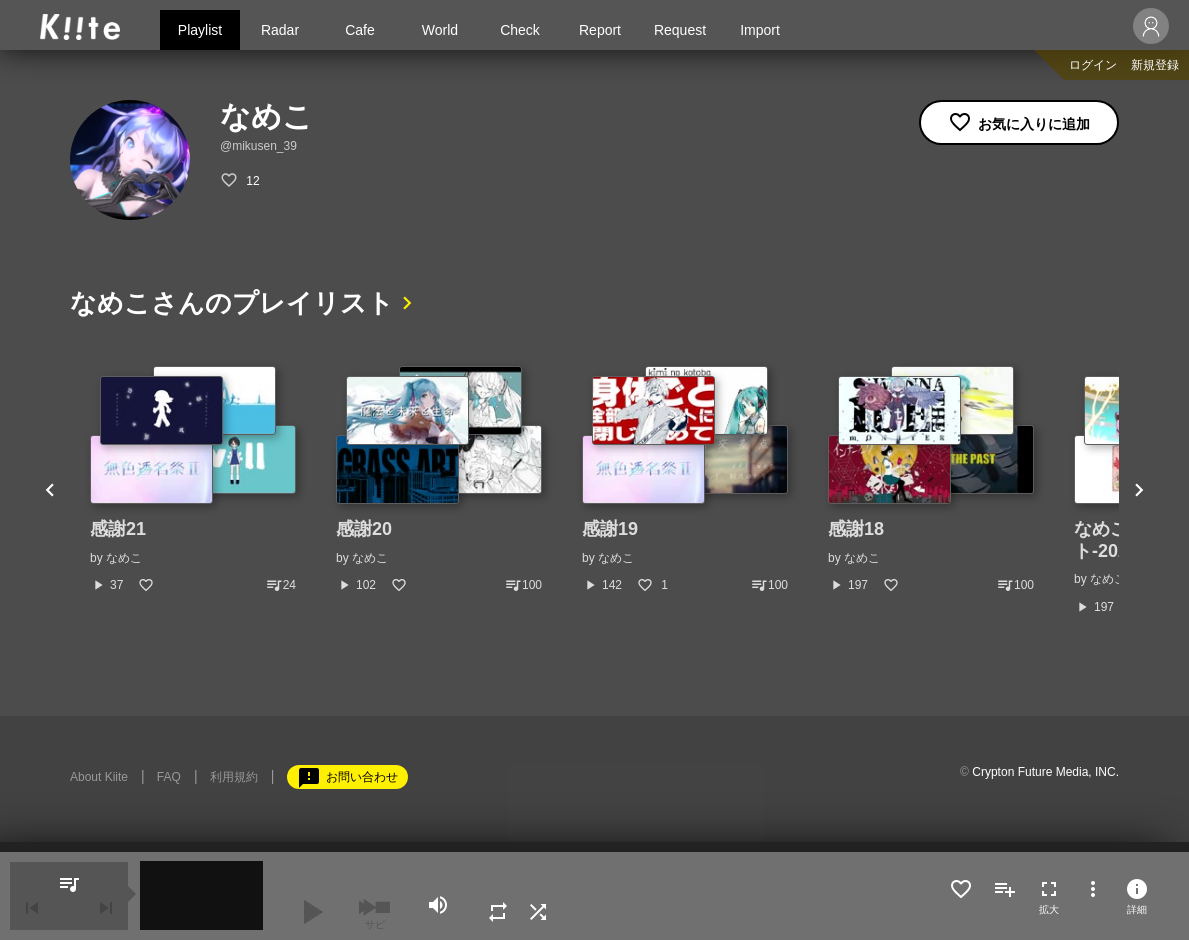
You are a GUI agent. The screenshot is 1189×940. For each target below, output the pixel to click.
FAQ (169, 777)
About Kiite (99, 777)
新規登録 (1155, 65)
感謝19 (610, 529)
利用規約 (234, 777)
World (440, 30)
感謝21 (118, 529)
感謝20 (364, 529)
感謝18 (856, 529)
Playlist (200, 30)
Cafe (360, 30)
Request (680, 30)
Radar (280, 30)
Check (520, 30)
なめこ (124, 558)
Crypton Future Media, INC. (1045, 772)
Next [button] (1139, 491)
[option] (193, 480)
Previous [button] (50, 491)
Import (760, 30)
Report (600, 30)
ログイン (1093, 65)
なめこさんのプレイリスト (232, 303)
